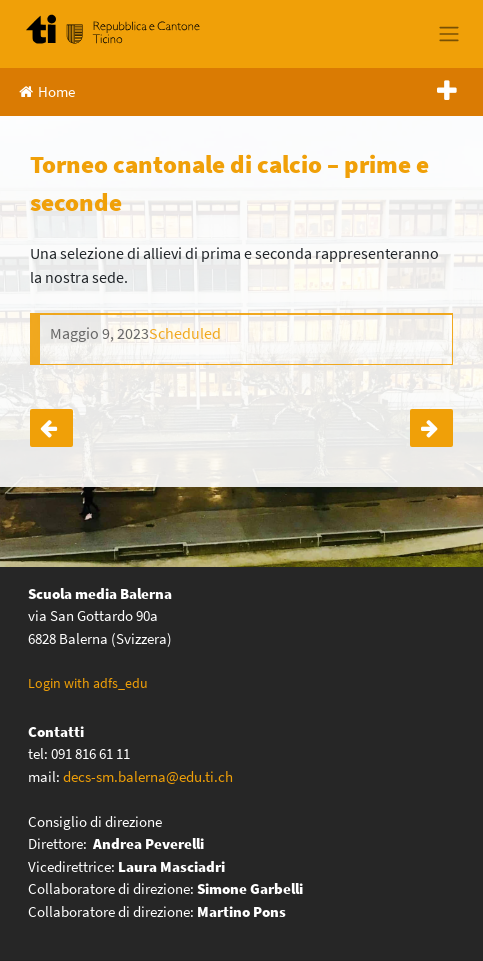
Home (47, 91)
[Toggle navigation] (448, 34)
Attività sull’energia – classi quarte (431, 428)
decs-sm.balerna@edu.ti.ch (148, 776)
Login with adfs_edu (88, 683)
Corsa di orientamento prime (51, 428)
